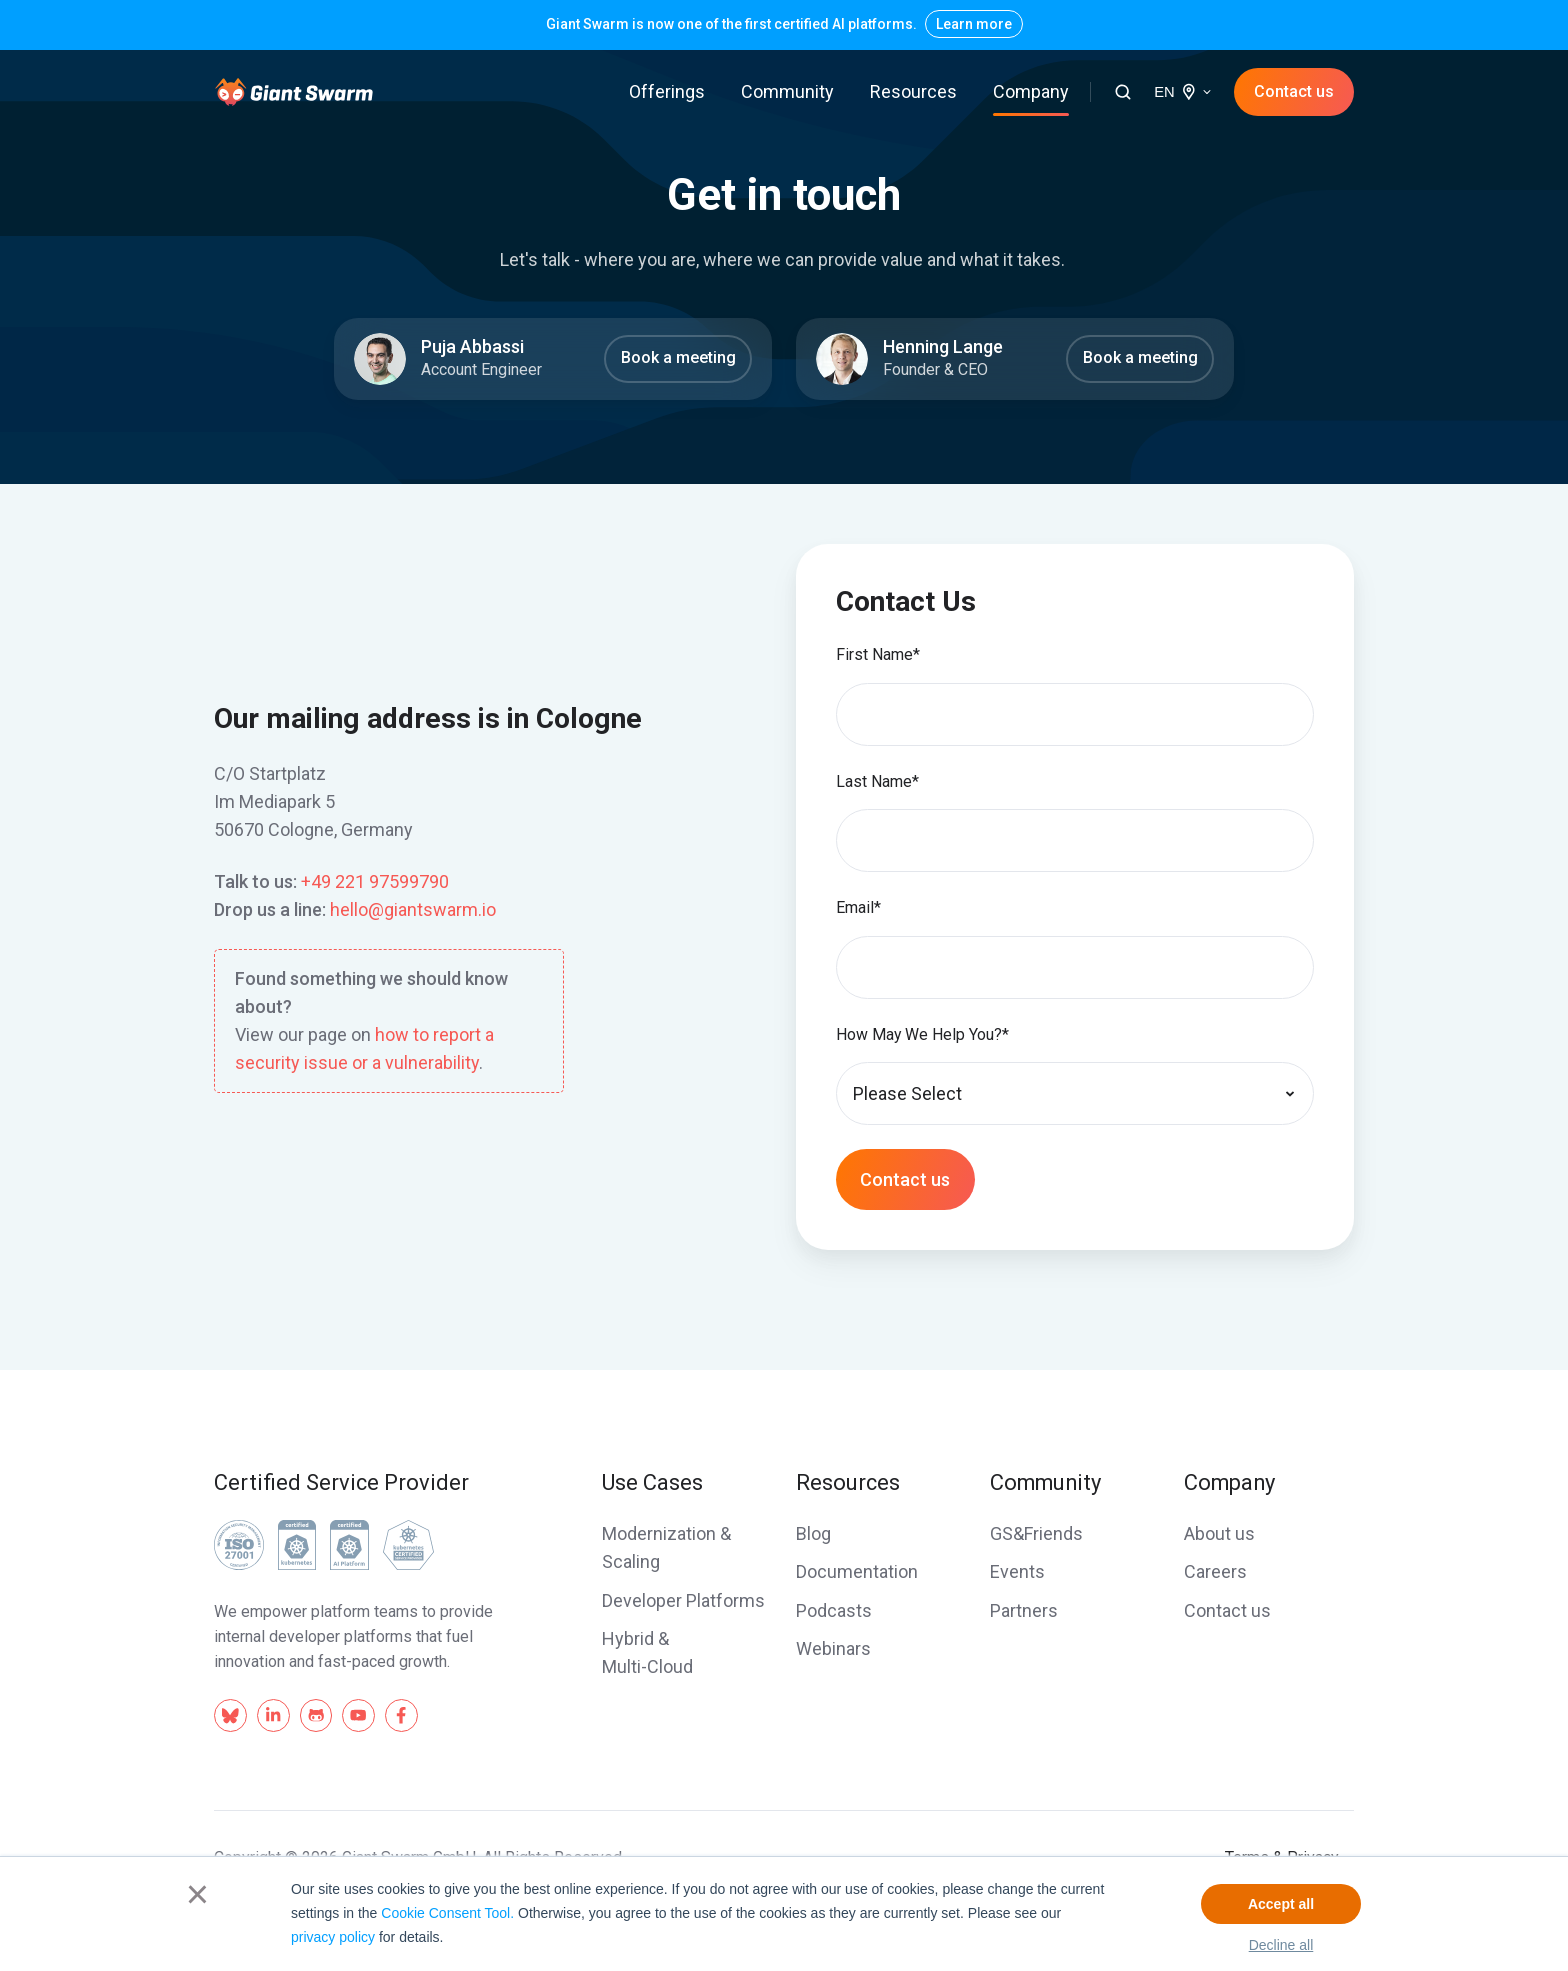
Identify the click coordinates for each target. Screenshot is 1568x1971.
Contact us (1294, 91)
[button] (1123, 92)
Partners (1024, 1610)
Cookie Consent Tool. (447, 1913)
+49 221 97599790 (375, 881)
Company (1031, 91)
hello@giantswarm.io (413, 909)
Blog (813, 1533)
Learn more (974, 24)
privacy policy (333, 1937)
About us (1219, 1533)
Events (1017, 1571)
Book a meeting (678, 357)
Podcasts (834, 1610)
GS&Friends (1036, 1533)
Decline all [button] (1281, 1945)
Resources (913, 91)
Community (787, 91)
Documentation (857, 1571)
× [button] (197, 1894)
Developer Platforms (683, 1600)
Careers (1215, 1571)
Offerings (667, 91)
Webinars (833, 1648)
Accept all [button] (1281, 1904)
